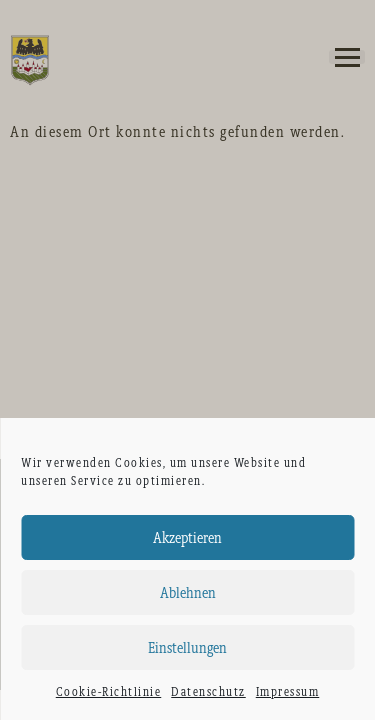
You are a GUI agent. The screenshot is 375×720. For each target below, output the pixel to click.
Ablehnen (188, 593)
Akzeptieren (187, 538)
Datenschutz (208, 692)
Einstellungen (187, 648)
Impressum (288, 692)
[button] (347, 57)
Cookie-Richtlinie (109, 692)
